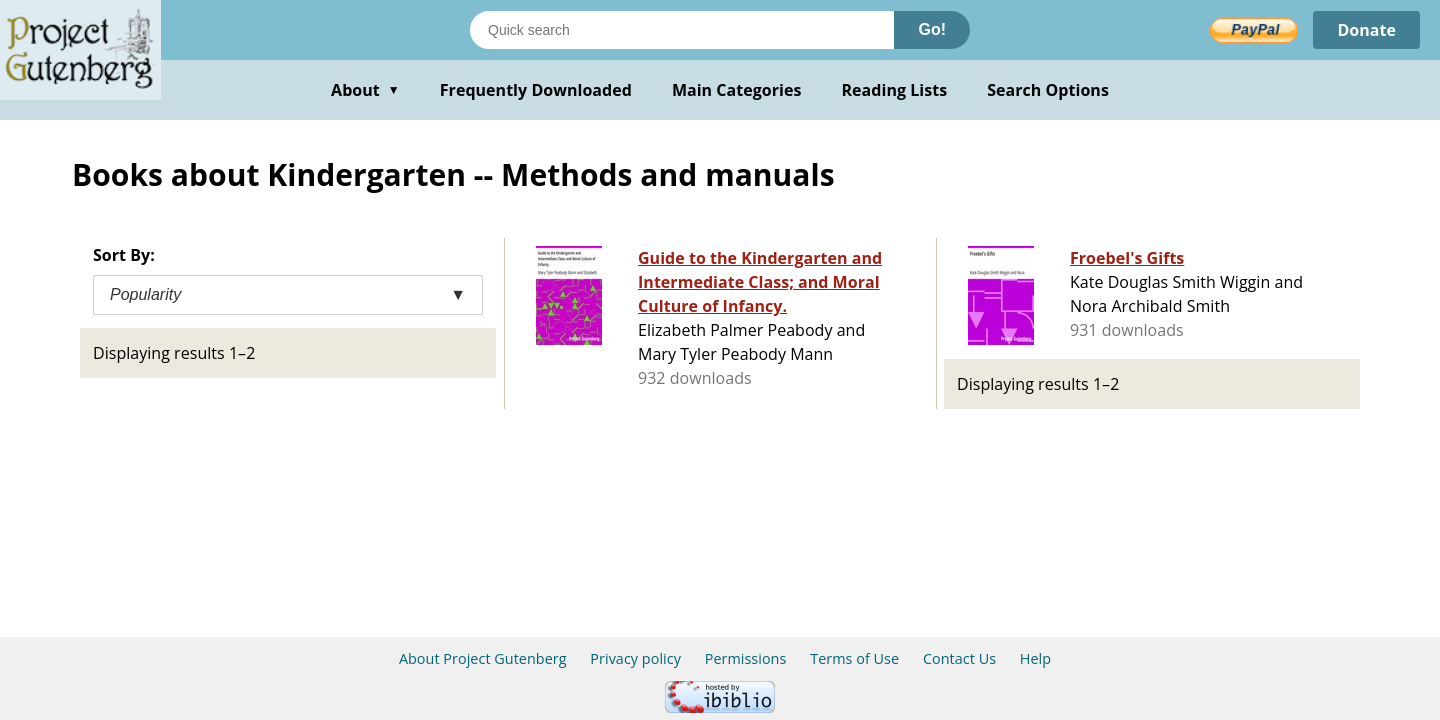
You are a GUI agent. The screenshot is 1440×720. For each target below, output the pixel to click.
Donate (1366, 30)
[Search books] (682, 30)
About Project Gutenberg (483, 658)
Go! (932, 29)
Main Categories (737, 90)
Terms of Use (854, 658)
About (365, 90)
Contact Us (959, 658)
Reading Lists (895, 90)
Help (1035, 658)
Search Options (1048, 90)
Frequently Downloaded (536, 90)
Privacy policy (635, 658)
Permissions (746, 658)
